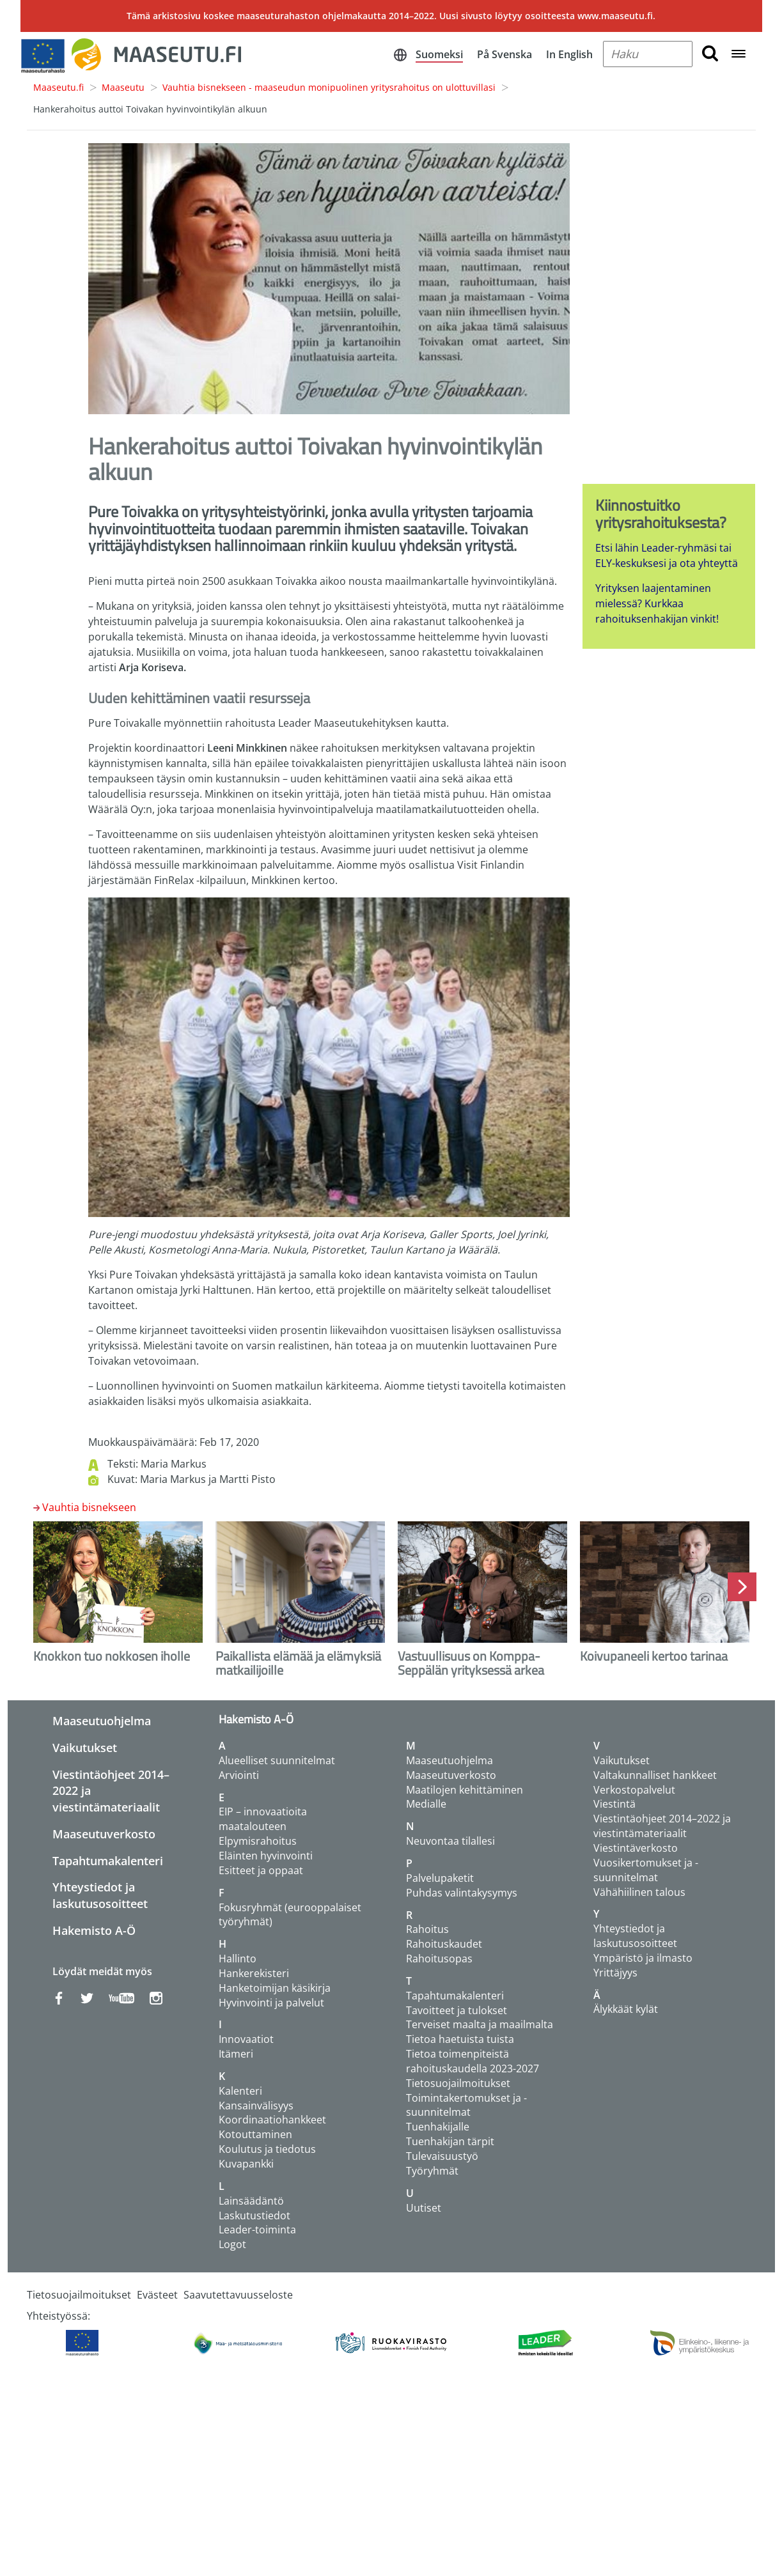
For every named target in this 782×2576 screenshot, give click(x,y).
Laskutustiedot (254, 2215)
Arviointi (239, 1775)
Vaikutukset (84, 1747)
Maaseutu (123, 87)
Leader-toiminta (257, 2230)
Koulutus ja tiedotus (267, 2149)
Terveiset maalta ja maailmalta (479, 2024)
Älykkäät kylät (625, 2009)
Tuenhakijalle (437, 2127)
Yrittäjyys (615, 1973)
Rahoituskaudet (444, 1944)
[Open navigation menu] (738, 54)
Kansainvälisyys (256, 2106)
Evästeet (157, 2295)
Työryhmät (432, 2171)
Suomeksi (439, 54)
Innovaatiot (246, 2039)
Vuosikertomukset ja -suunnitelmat (645, 1870)
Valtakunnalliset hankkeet (655, 1775)
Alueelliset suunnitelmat (277, 1760)
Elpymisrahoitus (258, 1841)
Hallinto (237, 1958)
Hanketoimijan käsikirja (275, 1988)
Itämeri (236, 2054)
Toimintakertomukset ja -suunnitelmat (466, 2105)
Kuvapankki (246, 2164)
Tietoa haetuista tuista (460, 2039)
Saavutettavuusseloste (238, 2295)
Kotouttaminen (255, 2134)
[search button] (710, 54)
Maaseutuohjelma (101, 1720)
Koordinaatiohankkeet (272, 2120)
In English (569, 54)
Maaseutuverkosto (103, 1834)
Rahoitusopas (439, 1958)
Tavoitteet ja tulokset (456, 2010)
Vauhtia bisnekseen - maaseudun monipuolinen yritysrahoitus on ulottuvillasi (329, 87)
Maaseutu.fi (58, 87)
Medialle (426, 1804)
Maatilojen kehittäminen (464, 1790)
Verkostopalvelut (634, 1790)
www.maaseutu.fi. (616, 16)
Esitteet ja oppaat (261, 1870)
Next (742, 1586)
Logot (232, 2244)
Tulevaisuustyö (442, 2156)
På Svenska (504, 54)
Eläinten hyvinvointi (266, 1856)
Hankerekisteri (254, 1973)
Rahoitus (427, 1929)
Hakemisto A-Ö (94, 1930)
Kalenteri (240, 2091)
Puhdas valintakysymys (461, 1893)
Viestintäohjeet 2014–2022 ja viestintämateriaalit (662, 1826)
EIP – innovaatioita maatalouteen (263, 1818)
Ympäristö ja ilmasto (642, 1958)
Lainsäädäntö (251, 2201)
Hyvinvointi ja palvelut (271, 2003)
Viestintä (614, 1804)
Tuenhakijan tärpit (450, 2141)
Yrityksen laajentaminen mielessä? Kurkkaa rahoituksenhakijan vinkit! (657, 603)
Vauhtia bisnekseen (89, 1507)
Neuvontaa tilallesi (450, 1841)
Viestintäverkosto (635, 1848)
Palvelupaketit (440, 1878)
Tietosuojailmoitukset (458, 2083)
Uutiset (423, 2208)
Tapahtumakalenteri (107, 1860)
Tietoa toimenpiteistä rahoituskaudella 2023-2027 (472, 2061)
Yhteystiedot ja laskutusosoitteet (100, 1895)
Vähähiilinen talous (639, 1892)
